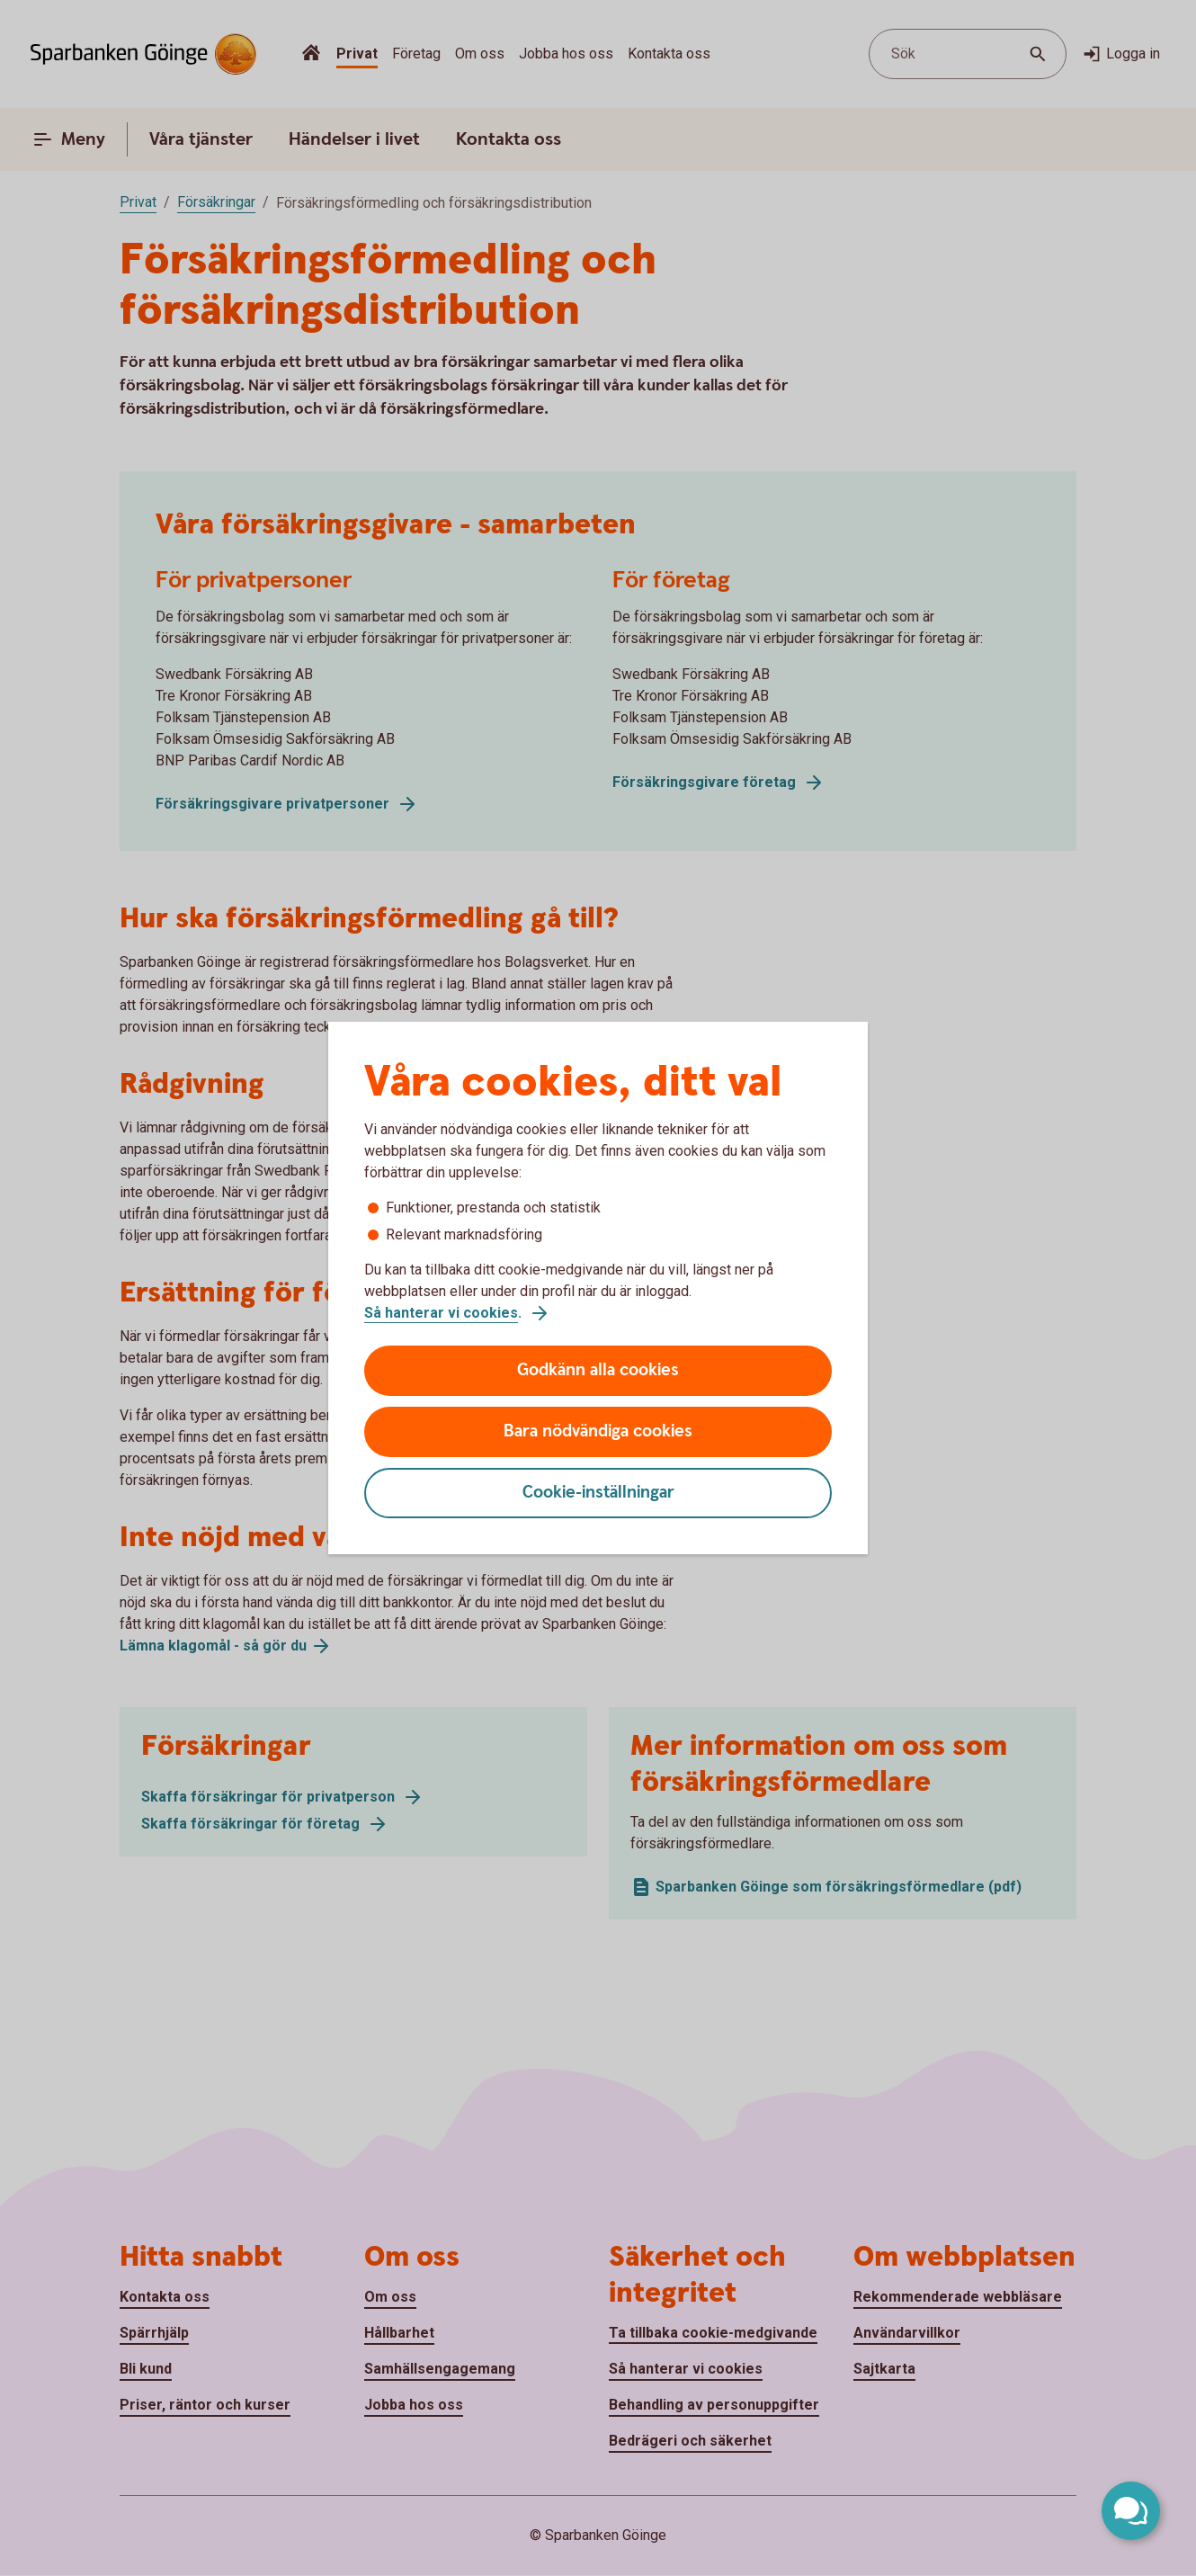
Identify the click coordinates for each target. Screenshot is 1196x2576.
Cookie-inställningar (598, 1492)
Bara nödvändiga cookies (598, 1431)
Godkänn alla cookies (598, 1370)
